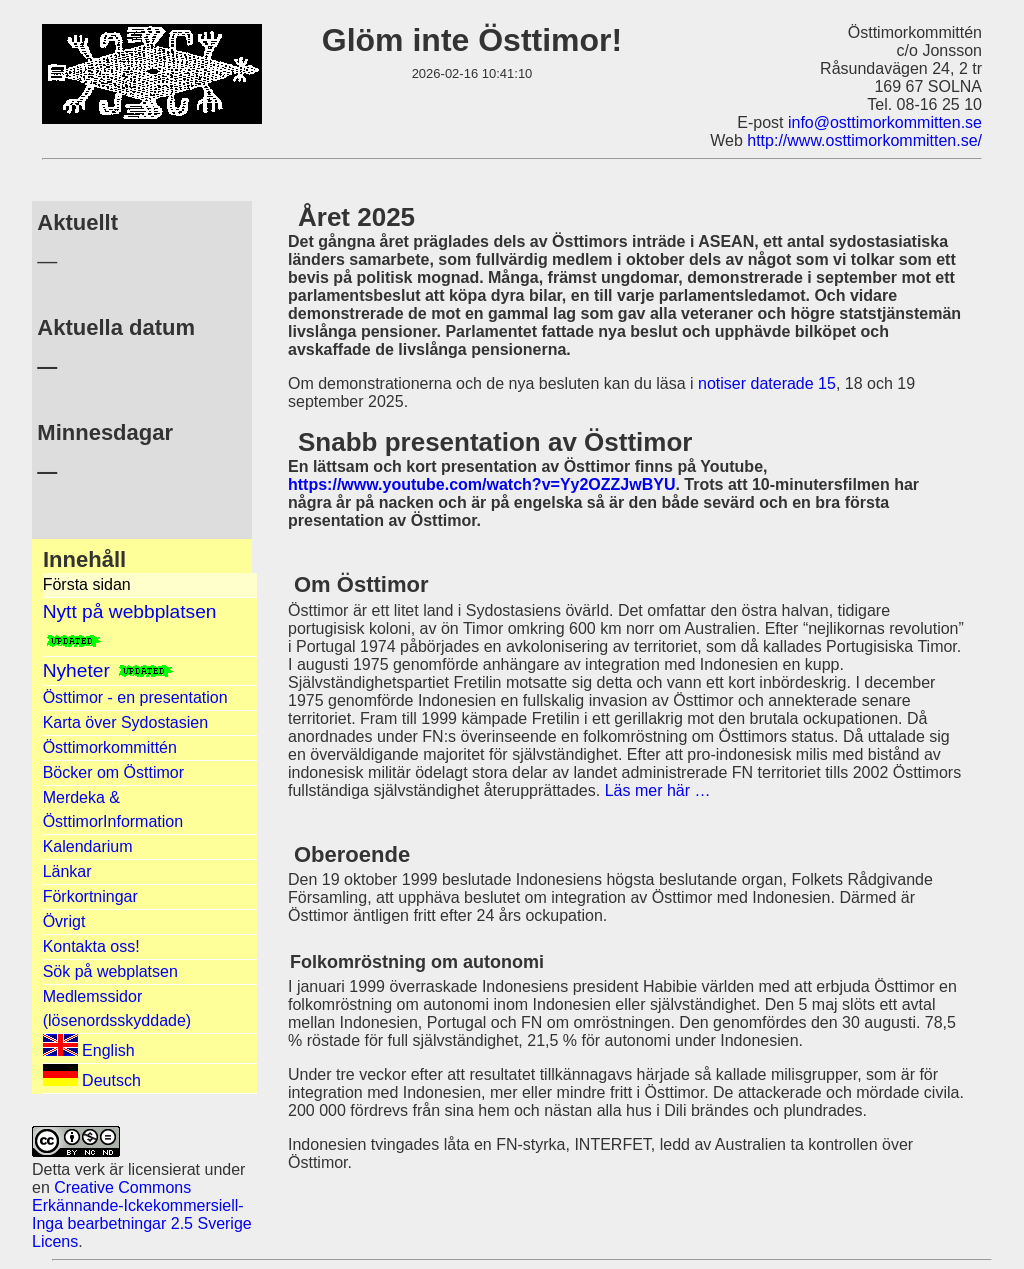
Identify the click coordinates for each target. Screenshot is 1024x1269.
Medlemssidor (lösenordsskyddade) (117, 1008)
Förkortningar (90, 896)
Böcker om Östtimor (113, 772)
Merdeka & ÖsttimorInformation (113, 809)
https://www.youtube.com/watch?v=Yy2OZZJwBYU (481, 484)
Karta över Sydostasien (125, 722)
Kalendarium (88, 846)
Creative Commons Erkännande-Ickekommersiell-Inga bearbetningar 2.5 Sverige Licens (142, 1214)
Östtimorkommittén (110, 747)
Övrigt (64, 921)
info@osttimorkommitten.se (885, 122)
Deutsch (92, 1076)
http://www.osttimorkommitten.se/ (864, 140)
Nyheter (109, 670)
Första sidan (87, 584)
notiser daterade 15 (767, 383)
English (89, 1046)
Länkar (67, 871)
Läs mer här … (658, 790)
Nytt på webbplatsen (130, 624)
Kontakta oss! (91, 946)
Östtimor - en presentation (135, 697)
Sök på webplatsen (110, 971)
